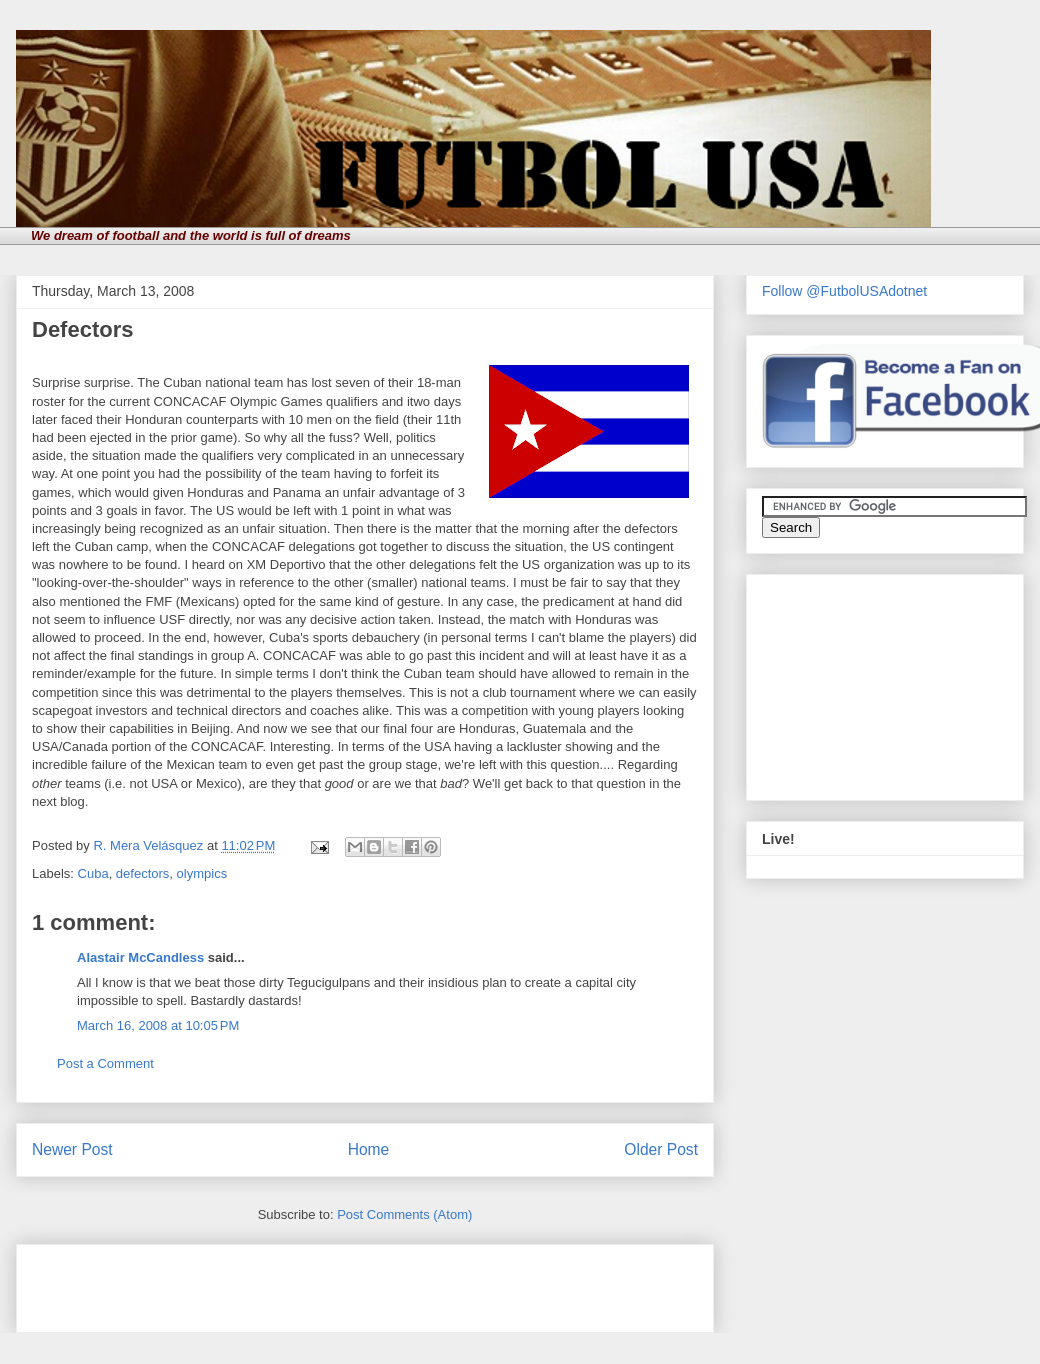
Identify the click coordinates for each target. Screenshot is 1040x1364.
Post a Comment (105, 1063)
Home (369, 1149)
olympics (202, 873)
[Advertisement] (266, 1282)
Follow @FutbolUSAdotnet (844, 291)
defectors (142, 873)
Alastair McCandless (140, 957)
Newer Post (72, 1149)
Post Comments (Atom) (404, 1214)
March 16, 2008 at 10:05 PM (158, 1025)
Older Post (661, 1149)
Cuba (93, 873)
